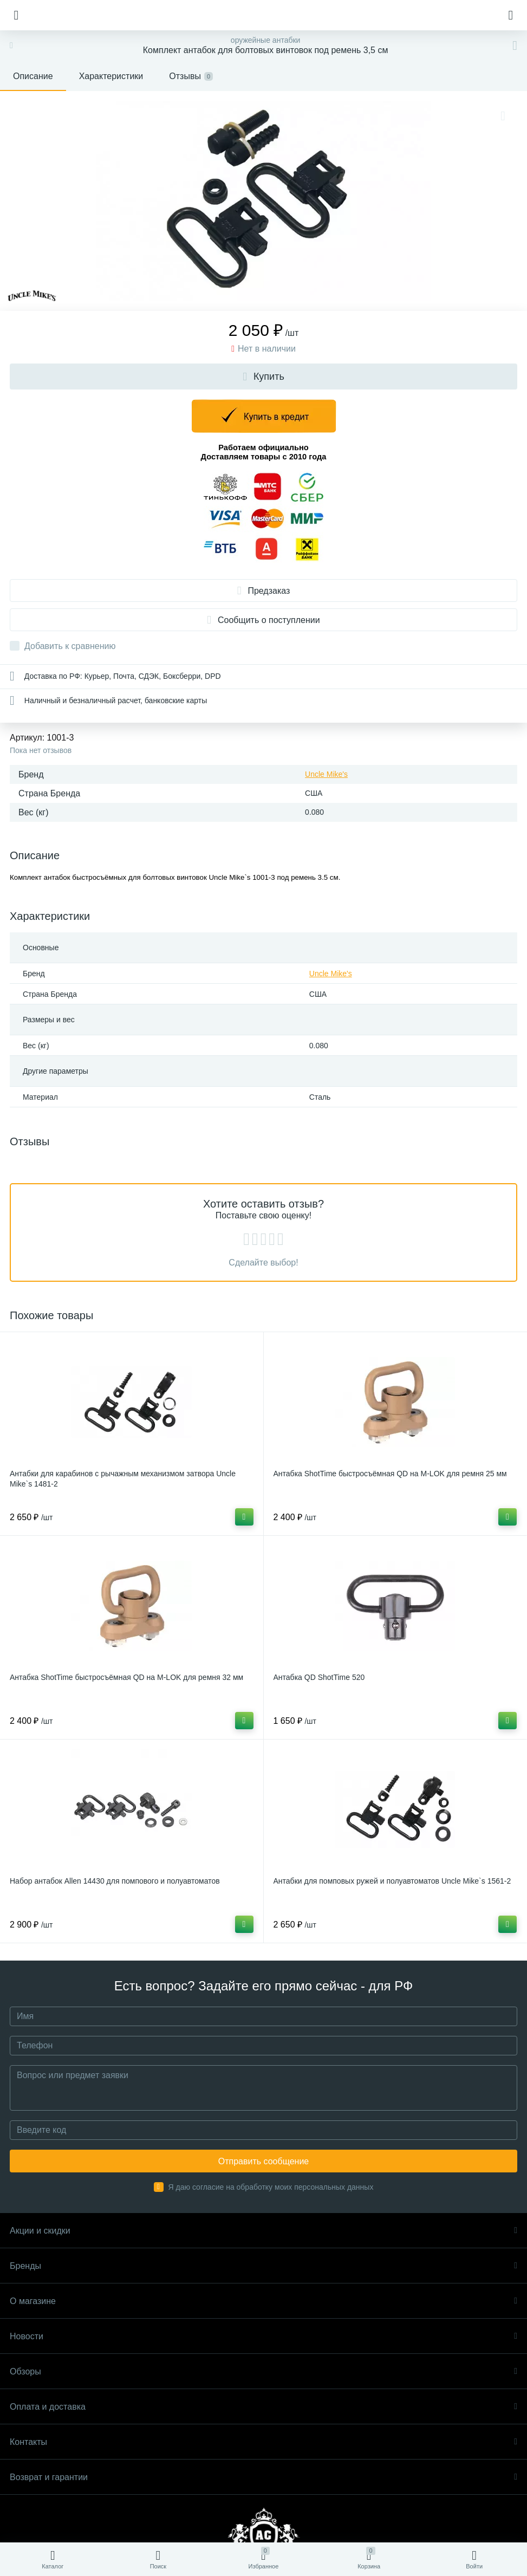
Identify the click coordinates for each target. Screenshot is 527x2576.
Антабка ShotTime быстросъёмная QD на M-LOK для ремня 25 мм (390, 1473)
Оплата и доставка (263, 2406)
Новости (263, 2336)
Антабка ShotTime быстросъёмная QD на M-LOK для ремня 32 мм (126, 1677)
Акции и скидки (263, 2230)
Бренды (263, 2265)
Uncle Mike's (326, 774)
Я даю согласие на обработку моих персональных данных (271, 2187)
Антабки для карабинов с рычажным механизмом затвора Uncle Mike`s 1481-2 (123, 1478)
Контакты (263, 2442)
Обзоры (263, 2371)
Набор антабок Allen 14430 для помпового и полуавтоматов (115, 1881)
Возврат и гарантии (263, 2477)
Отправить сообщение (263, 2161)
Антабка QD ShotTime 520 (319, 1677)
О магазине (263, 2301)
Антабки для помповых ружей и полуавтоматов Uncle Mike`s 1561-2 (392, 1881)
